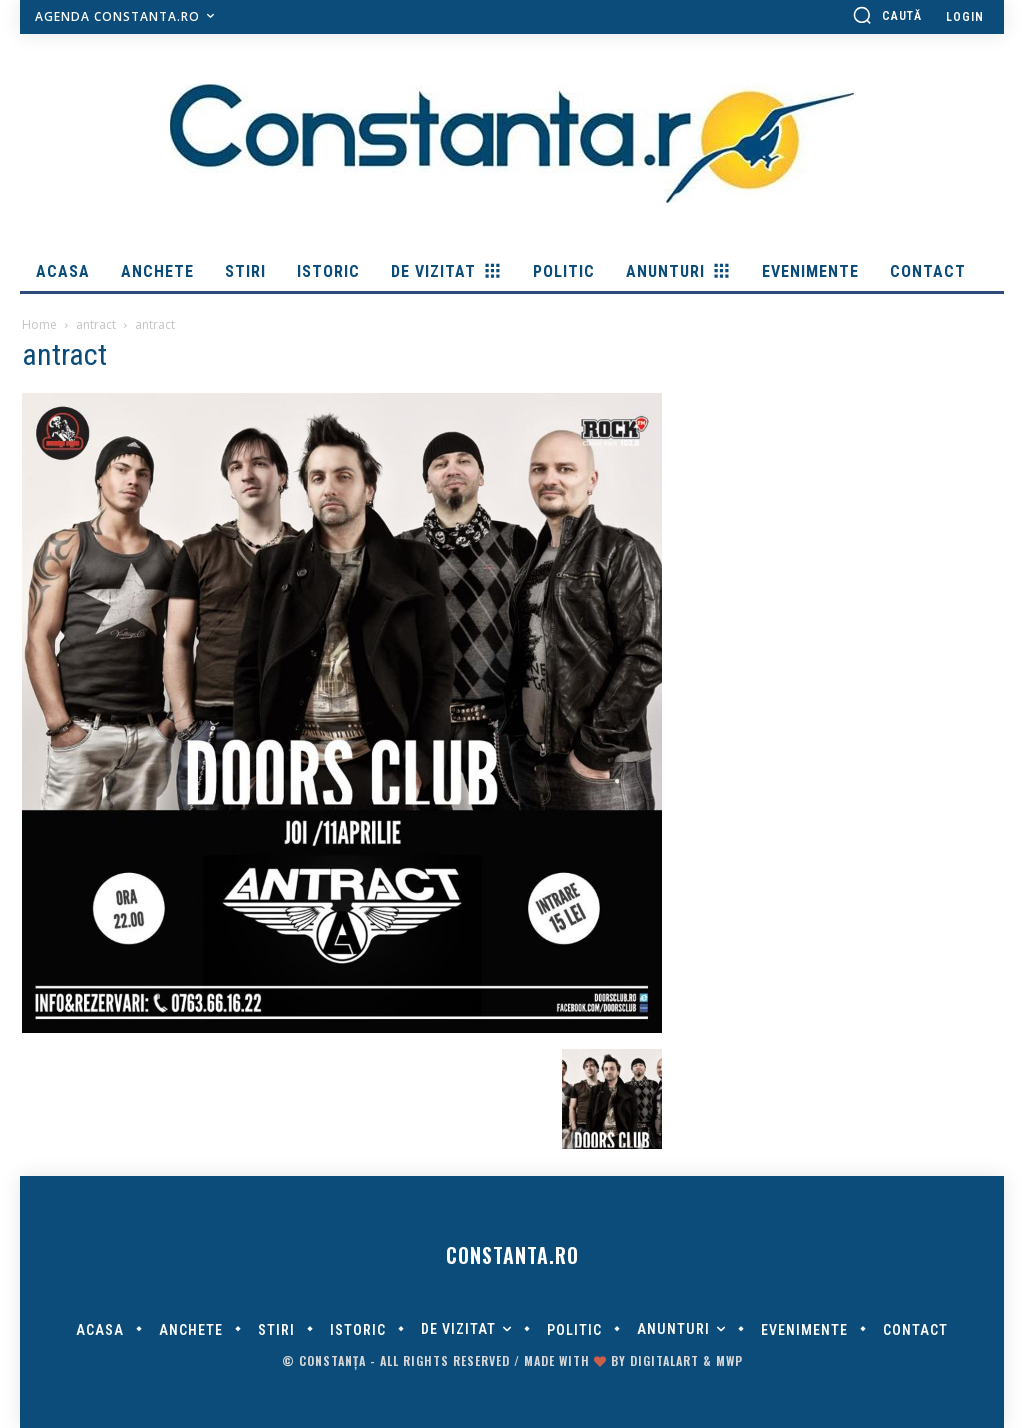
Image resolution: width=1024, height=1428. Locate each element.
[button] (887, 15)
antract (96, 324)
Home (39, 324)
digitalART (664, 1360)
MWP (729, 1360)
